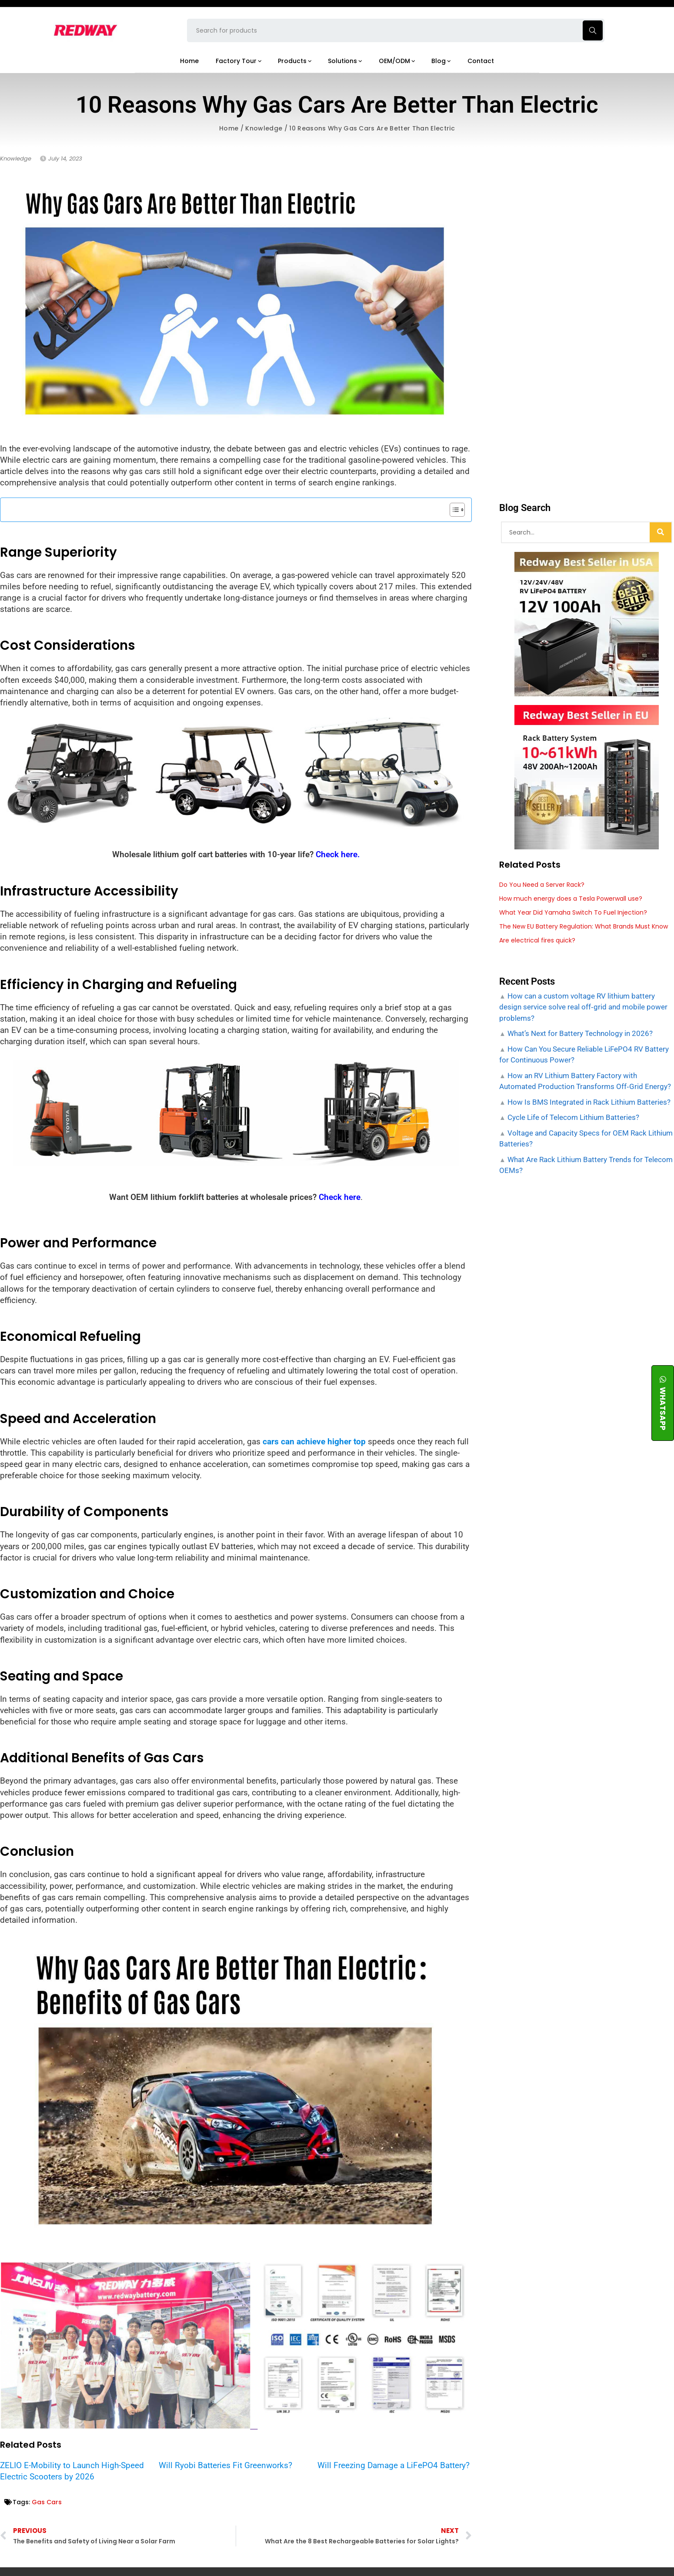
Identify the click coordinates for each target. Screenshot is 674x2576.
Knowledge (263, 128)
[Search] (660, 532)
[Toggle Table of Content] (453, 509)
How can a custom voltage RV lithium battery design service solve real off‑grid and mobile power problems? (583, 1007)
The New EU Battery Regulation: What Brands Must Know (583, 926)
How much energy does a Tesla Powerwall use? (570, 898)
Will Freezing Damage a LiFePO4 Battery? (393, 2465)
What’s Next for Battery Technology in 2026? (579, 1033)
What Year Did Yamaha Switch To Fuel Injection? (573, 912)
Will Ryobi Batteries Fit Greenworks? (225, 2465)
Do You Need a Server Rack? (541, 884)
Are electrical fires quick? (537, 940)
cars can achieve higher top (314, 1442)
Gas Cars (47, 2502)
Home (228, 128)
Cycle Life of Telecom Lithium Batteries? (572, 1117)
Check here (339, 1197)
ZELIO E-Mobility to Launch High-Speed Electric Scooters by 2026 (72, 2471)
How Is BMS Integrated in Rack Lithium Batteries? (588, 1102)
